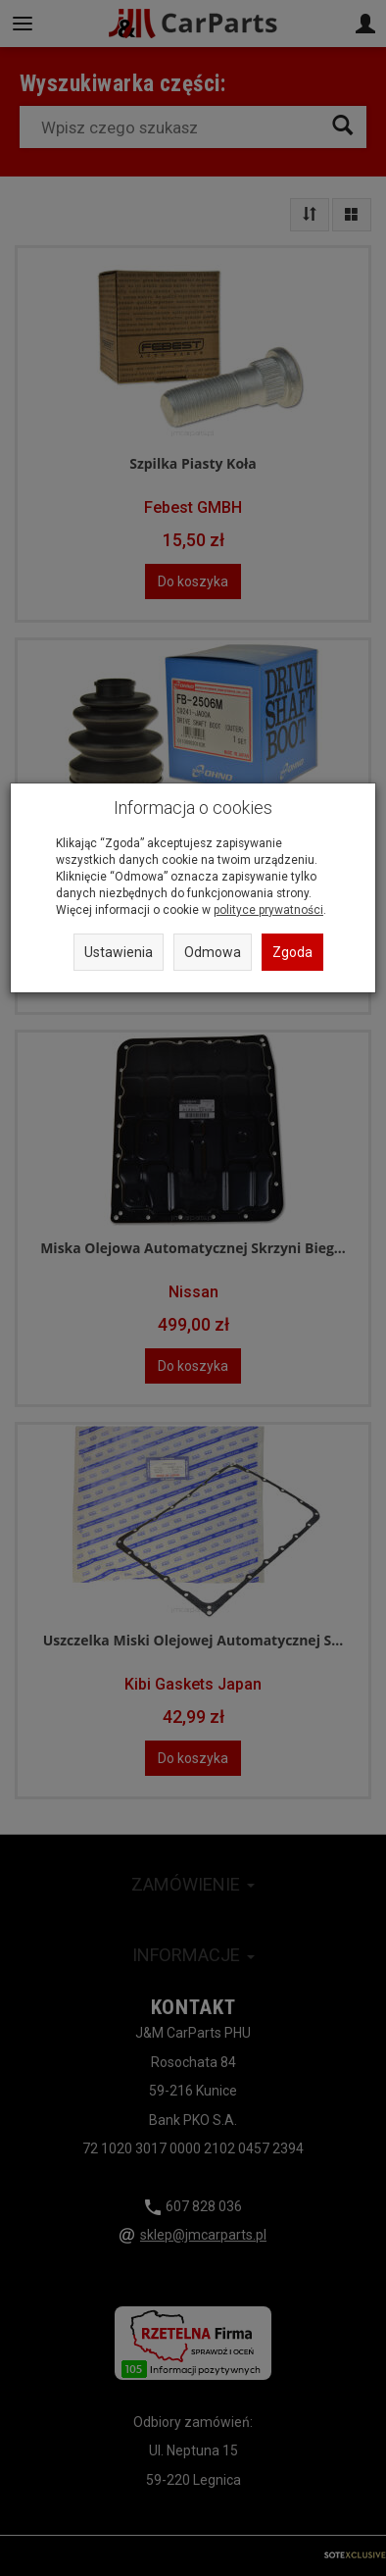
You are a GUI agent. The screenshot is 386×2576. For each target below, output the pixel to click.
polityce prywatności (268, 910)
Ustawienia (118, 952)
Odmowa (212, 952)
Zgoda (292, 952)
